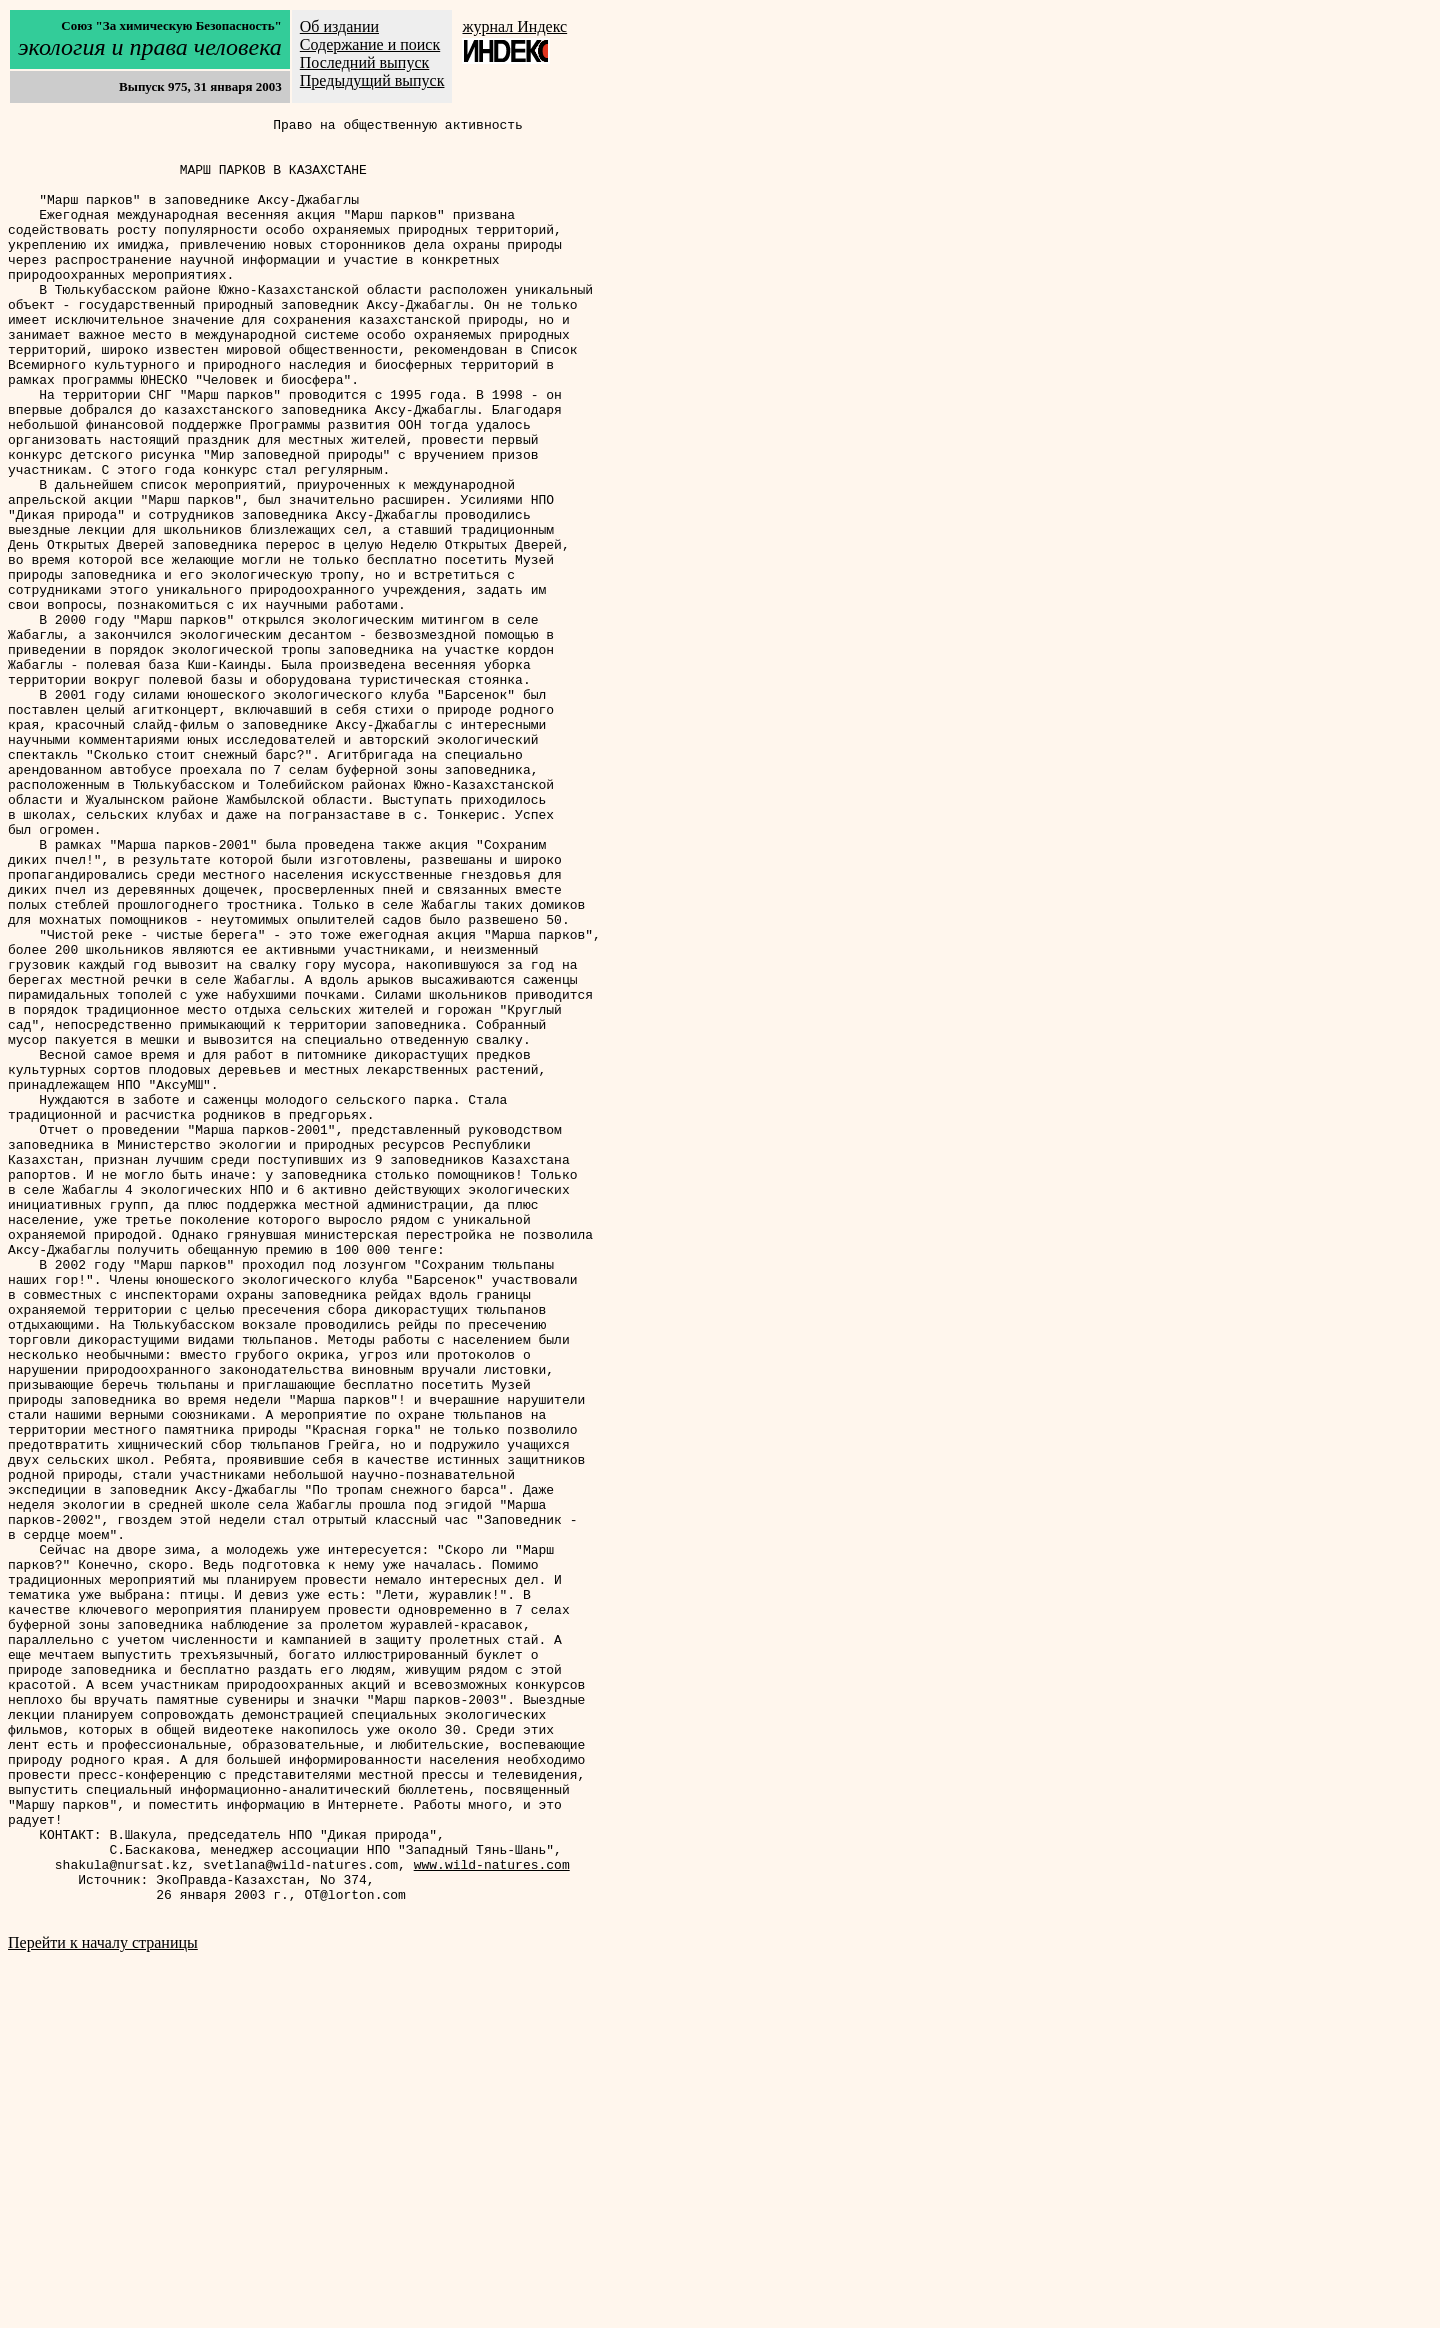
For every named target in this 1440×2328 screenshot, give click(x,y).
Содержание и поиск (370, 44)
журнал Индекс (514, 26)
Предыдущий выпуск (372, 80)
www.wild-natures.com (492, 2215)
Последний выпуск (365, 62)
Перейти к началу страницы (103, 2302)
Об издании (339, 26)
